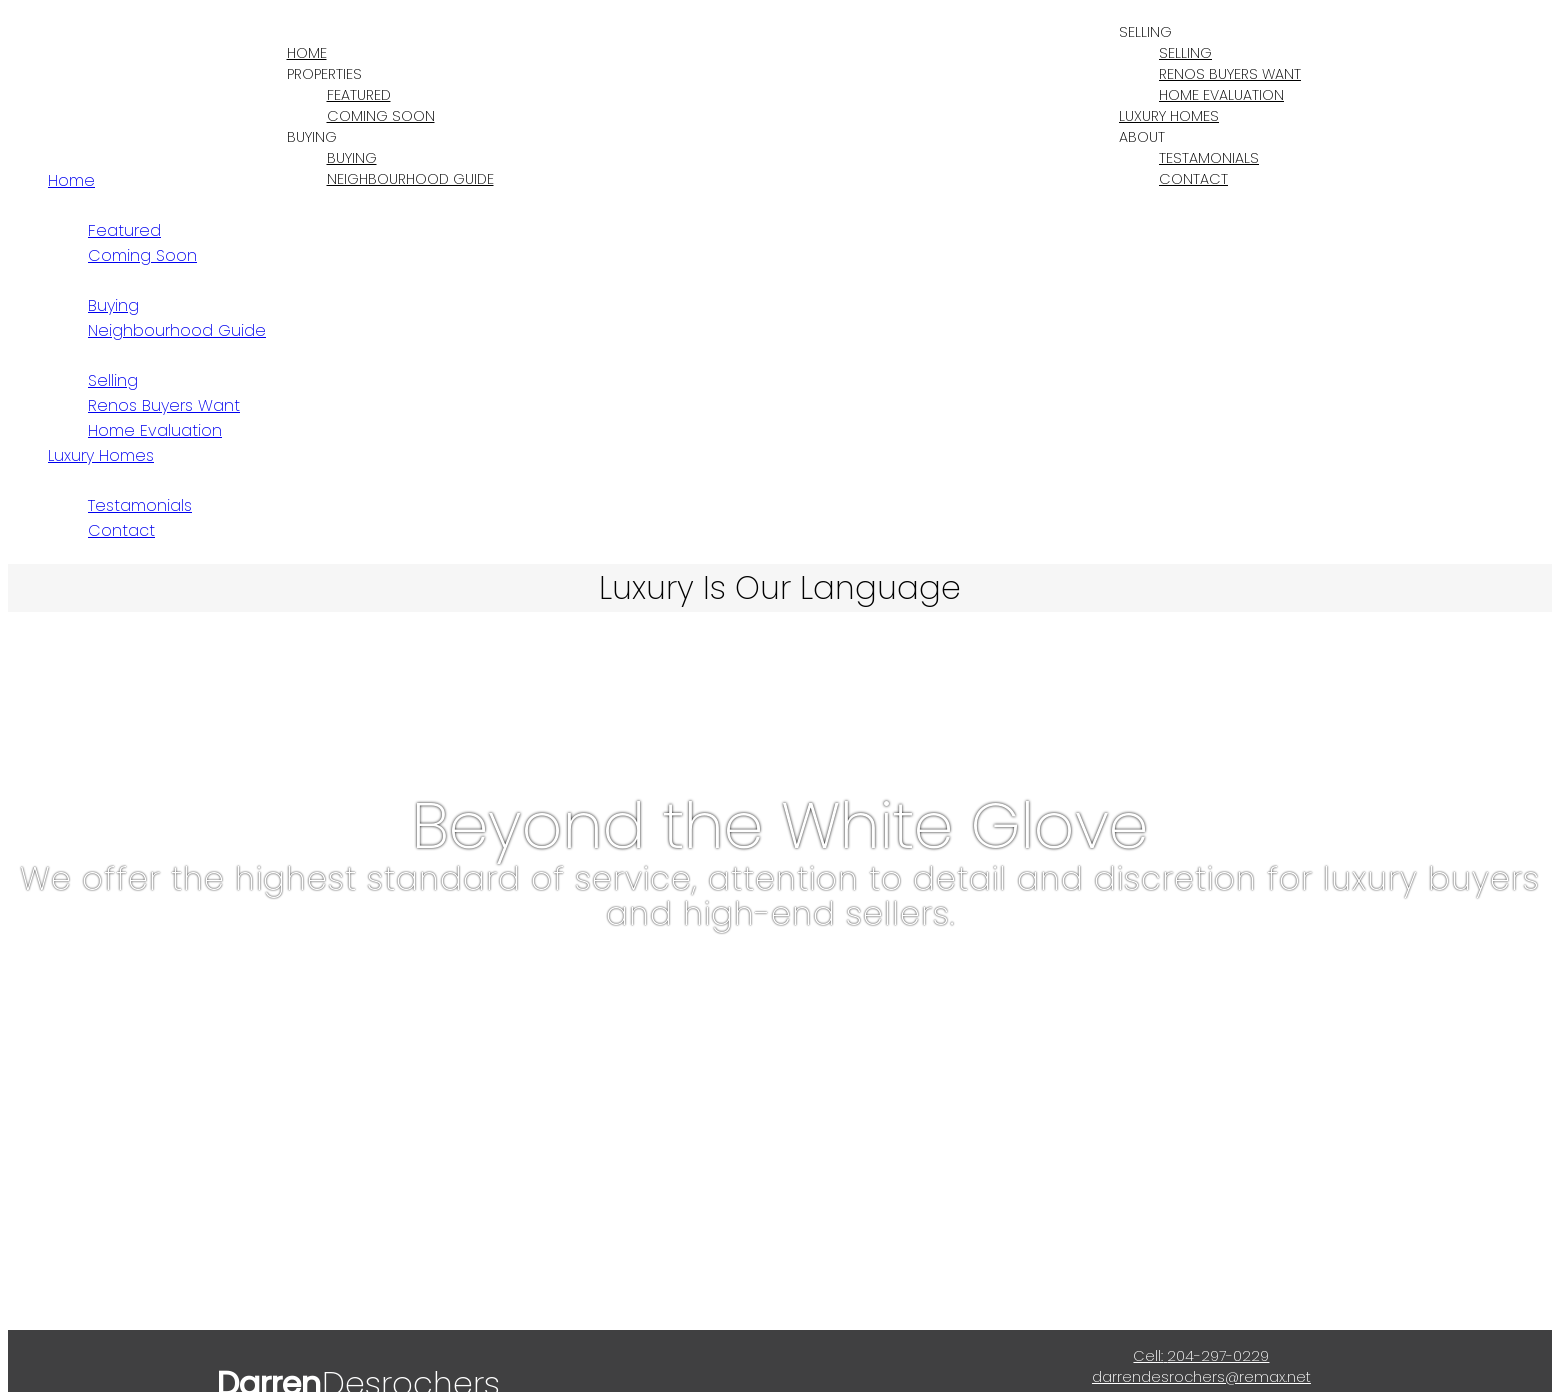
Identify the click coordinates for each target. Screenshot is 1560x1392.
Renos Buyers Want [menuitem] (1230, 74)
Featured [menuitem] (359, 95)
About (1142, 137)
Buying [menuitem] (352, 158)
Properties (324, 74)
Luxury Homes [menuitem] (1169, 116)
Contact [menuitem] (1193, 179)
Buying (312, 137)
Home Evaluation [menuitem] (1221, 95)
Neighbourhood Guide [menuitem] (410, 179)
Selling (1145, 32)
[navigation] (780, 355)
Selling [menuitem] (1185, 53)
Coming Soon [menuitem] (381, 116)
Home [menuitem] (307, 53)
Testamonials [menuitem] (1209, 158)
